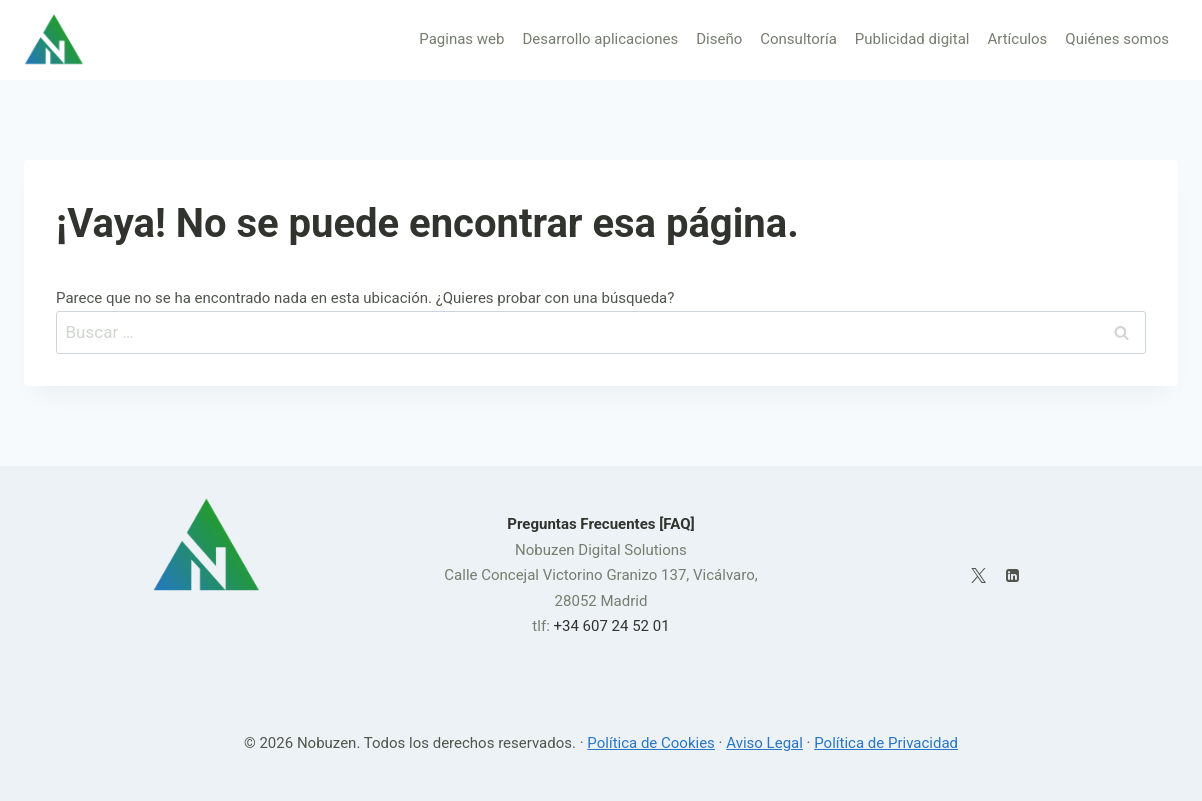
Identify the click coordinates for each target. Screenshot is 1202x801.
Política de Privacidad (886, 743)
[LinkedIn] (1013, 576)
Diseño (719, 39)
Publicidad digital (912, 39)
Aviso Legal (764, 743)
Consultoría (798, 39)
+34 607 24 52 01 (611, 626)
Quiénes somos (1117, 39)
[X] (978, 576)
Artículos (1017, 39)
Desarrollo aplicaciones (600, 39)
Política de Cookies (651, 743)
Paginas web (461, 39)
